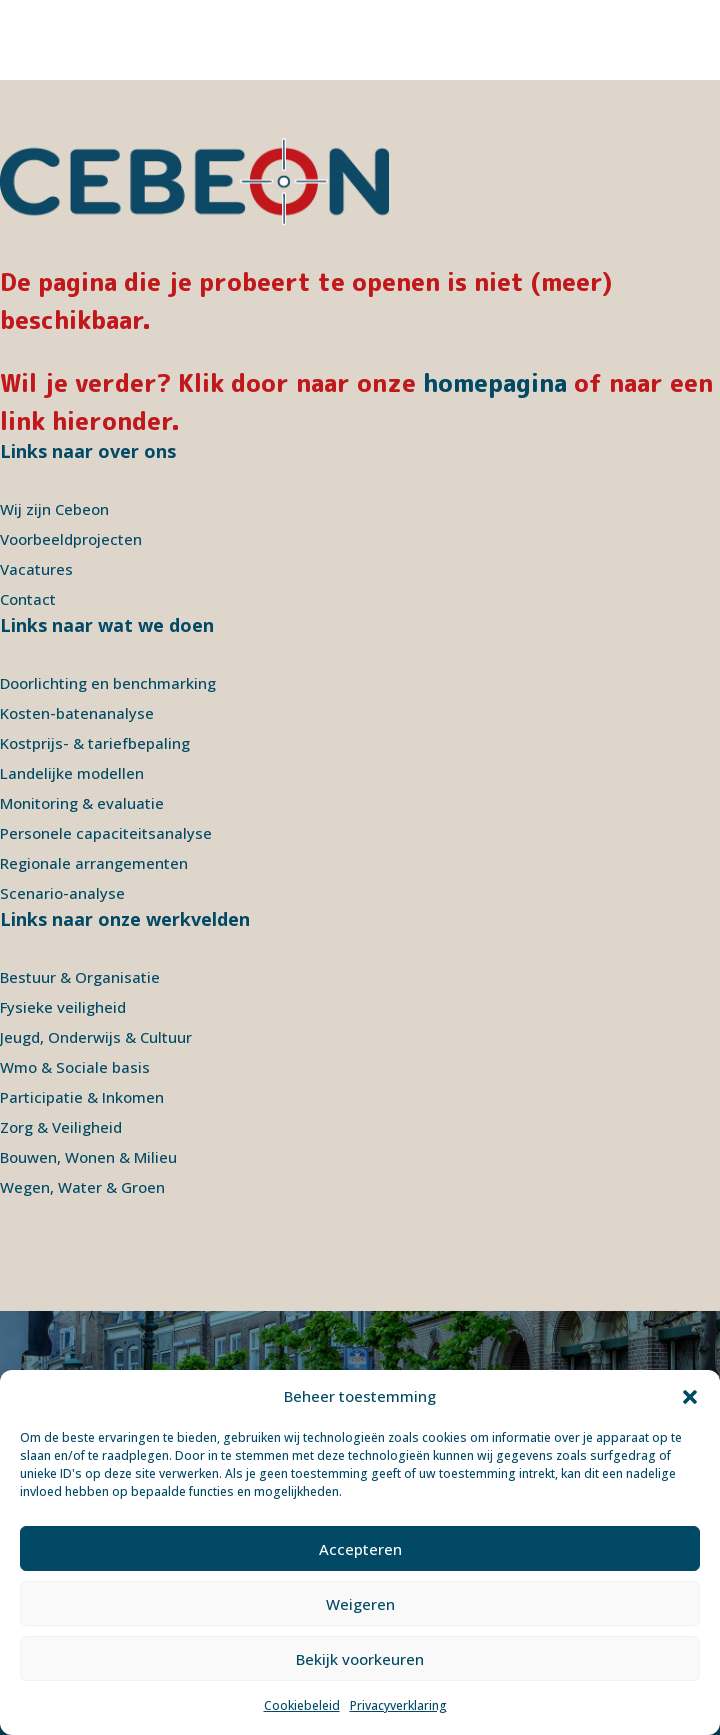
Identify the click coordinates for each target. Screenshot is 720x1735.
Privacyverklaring (398, 1705)
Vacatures (36, 569)
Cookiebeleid (302, 1705)
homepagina (495, 383)
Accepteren (360, 1549)
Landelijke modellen (72, 773)
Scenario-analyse (62, 893)
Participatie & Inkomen (82, 1097)
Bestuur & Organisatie (80, 977)
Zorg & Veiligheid (61, 1127)
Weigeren (360, 1604)
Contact (28, 599)
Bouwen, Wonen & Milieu (88, 1157)
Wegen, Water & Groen (82, 1187)
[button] (690, 1397)
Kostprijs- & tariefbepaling (95, 743)
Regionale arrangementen (94, 863)
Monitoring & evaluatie (82, 803)
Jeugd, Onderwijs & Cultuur (96, 1037)
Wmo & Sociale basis (75, 1067)
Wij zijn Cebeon (54, 509)
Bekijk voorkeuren (360, 1659)
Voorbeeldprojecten (71, 539)
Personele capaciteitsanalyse (106, 833)
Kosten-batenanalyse (77, 713)
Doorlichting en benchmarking (108, 683)
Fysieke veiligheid (63, 1007)
